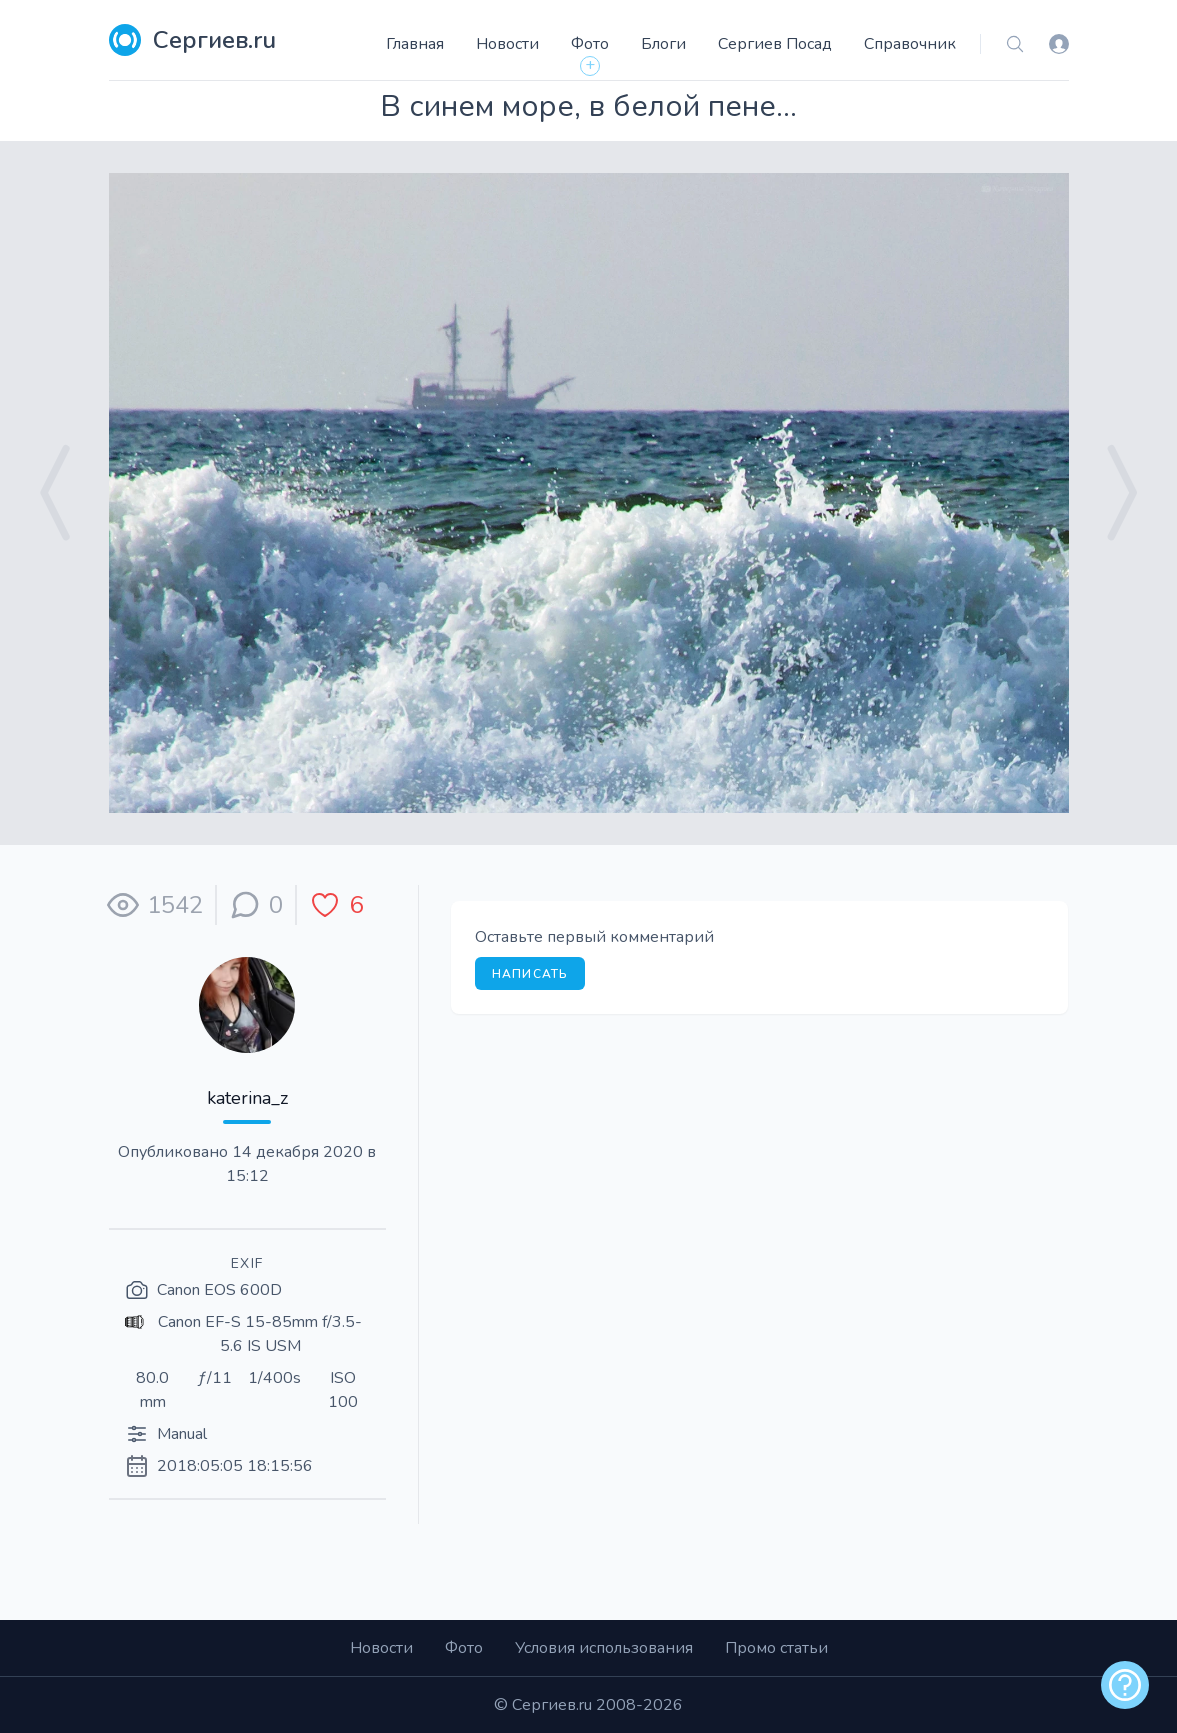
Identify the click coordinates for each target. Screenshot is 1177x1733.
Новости (507, 44)
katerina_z (247, 1098)
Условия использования (604, 1648)
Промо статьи (776, 1648)
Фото (590, 44)
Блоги (663, 44)
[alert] (1125, 1685)
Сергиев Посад (775, 44)
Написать (530, 974)
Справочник (910, 44)
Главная (415, 44)
